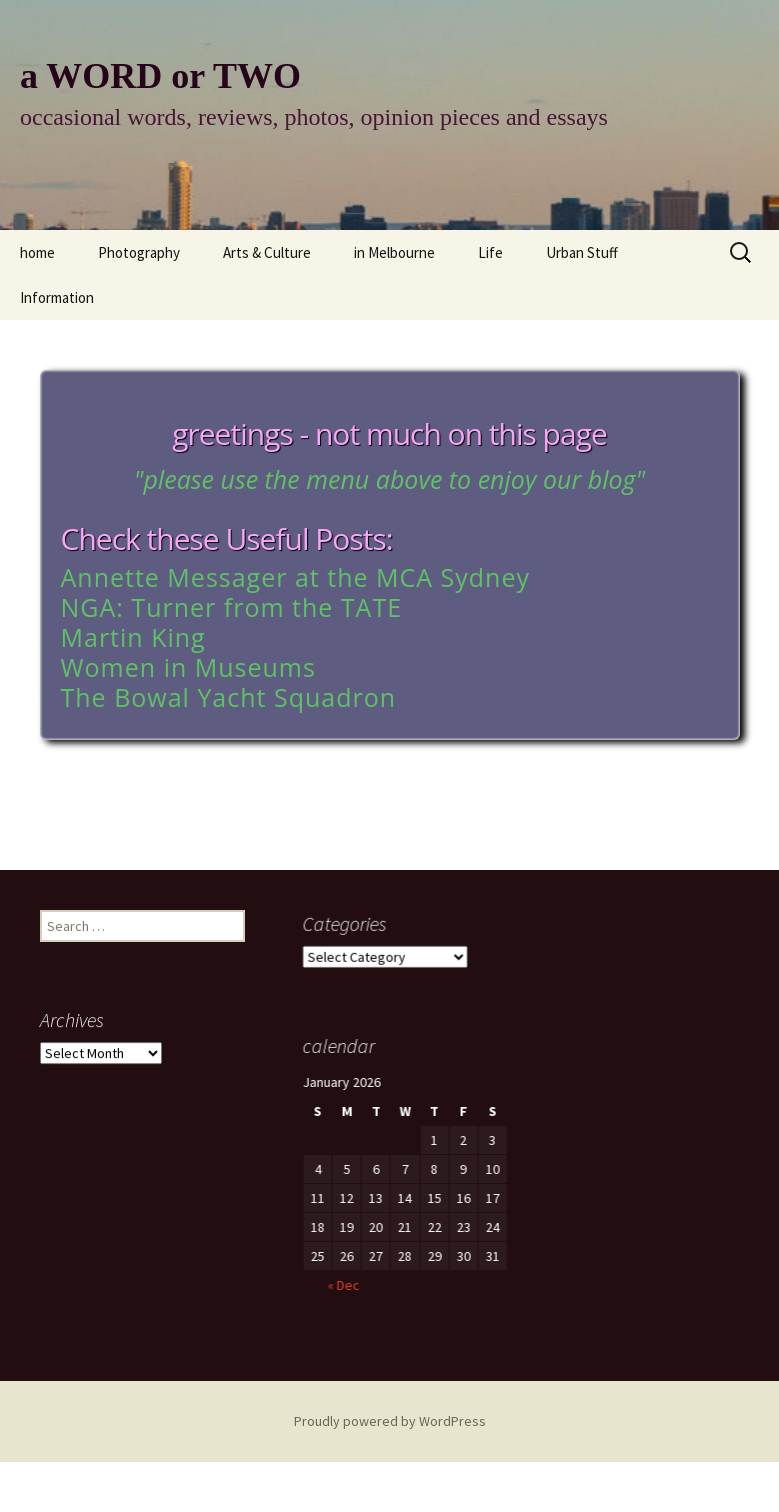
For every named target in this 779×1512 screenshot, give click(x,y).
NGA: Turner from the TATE (232, 607)
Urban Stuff (582, 252)
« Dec (312, 1310)
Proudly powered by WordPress (390, 1421)
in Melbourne (394, 252)
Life (490, 252)
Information (57, 297)
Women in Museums (188, 667)
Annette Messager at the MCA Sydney (295, 577)
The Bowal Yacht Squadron (229, 697)
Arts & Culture (267, 252)
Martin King (133, 637)
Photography (139, 252)
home (37, 252)
